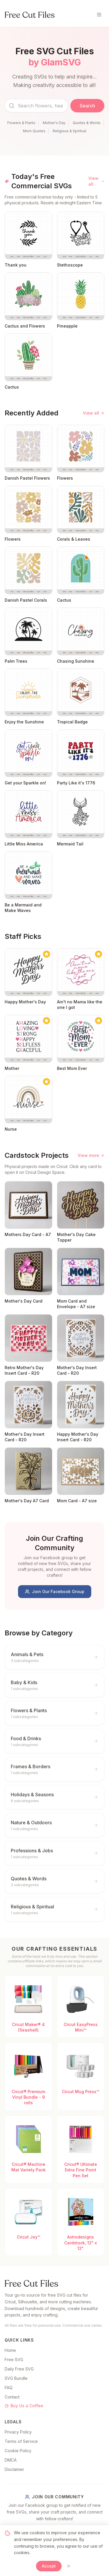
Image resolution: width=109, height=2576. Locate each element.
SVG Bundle (16, 2378)
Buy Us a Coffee (24, 2405)
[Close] (68, 2566)
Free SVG (14, 2359)
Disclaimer (14, 2469)
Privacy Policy (18, 2431)
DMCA (11, 2459)
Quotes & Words (87, 123)
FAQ (8, 2387)
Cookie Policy (18, 2450)
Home (10, 2350)
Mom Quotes (34, 131)
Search (87, 106)
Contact (12, 2396)
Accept (49, 2565)
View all (96, 181)
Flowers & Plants (21, 123)
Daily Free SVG (19, 2368)
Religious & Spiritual (69, 131)
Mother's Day (54, 123)
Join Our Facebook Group (54, 1591)
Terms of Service (21, 2441)
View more (91, 1155)
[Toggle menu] (99, 14)
